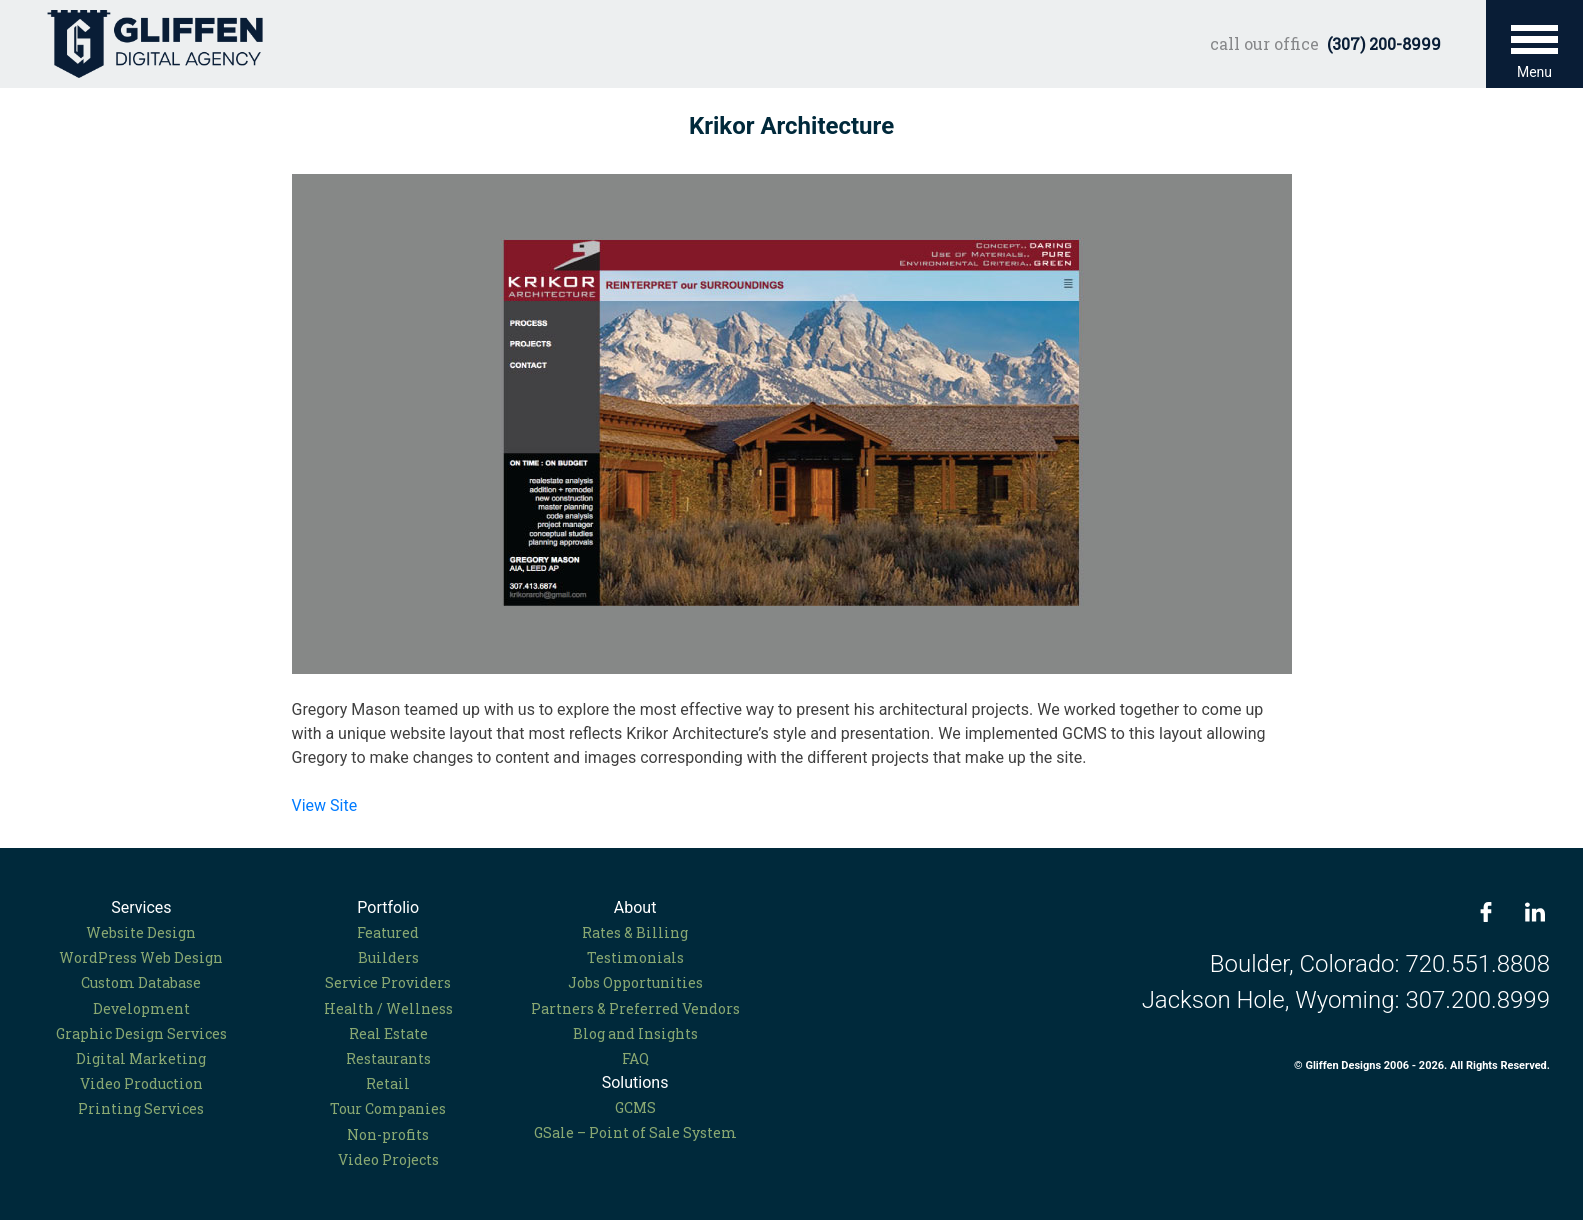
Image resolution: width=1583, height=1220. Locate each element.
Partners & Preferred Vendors (635, 1008)
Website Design (141, 932)
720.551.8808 (1477, 964)
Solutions (635, 1082)
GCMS (635, 1107)
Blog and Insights (635, 1033)
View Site (325, 805)
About (635, 907)
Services (141, 907)
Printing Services (141, 1108)
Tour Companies (388, 1108)
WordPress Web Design (141, 957)
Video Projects (388, 1159)
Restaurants (388, 1058)
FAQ (635, 1058)
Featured (388, 932)
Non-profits (388, 1134)
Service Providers (388, 982)
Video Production (141, 1083)
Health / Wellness (388, 1008)
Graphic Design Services (141, 1033)
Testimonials (635, 957)
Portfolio (388, 907)
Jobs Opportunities (635, 982)
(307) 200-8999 (1384, 43)
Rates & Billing (635, 932)
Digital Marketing (141, 1058)
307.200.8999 (1477, 1000)
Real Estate (388, 1033)
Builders (388, 957)
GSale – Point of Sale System (635, 1132)
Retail (388, 1083)
